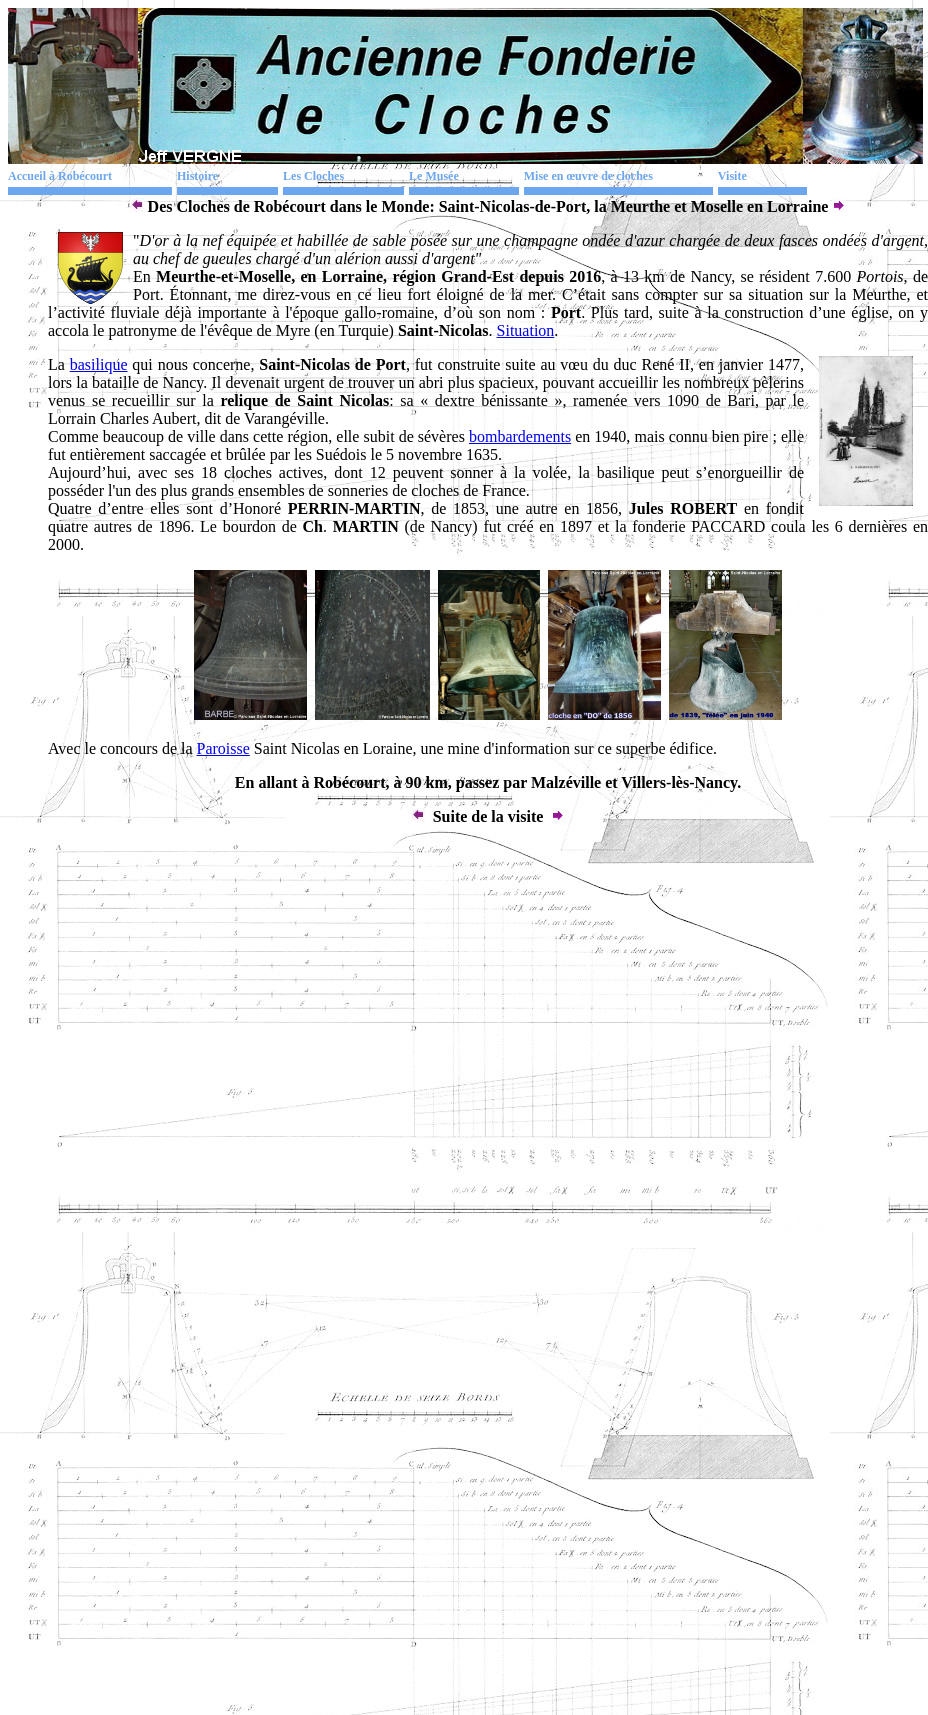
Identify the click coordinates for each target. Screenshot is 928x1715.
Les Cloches (313, 176)
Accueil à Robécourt (60, 176)
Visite (732, 176)
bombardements (520, 436)
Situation (526, 330)
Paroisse (223, 748)
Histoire (197, 176)
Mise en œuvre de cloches (588, 176)
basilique (99, 364)
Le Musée (434, 176)
